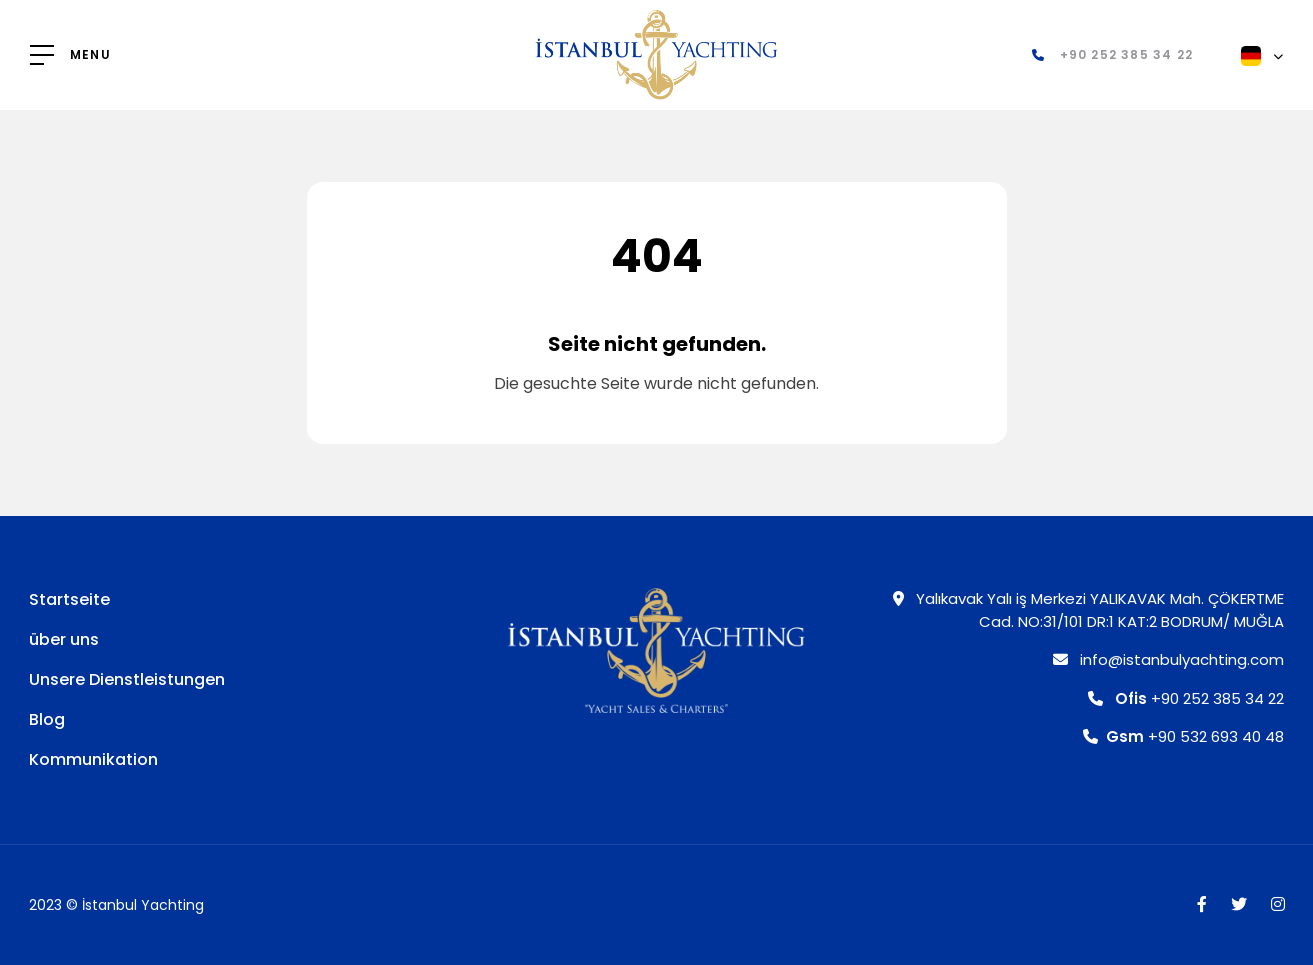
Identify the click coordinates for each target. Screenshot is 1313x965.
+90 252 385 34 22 (1186, 698)
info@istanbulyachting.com (1168, 659)
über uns (64, 639)
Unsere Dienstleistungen (127, 679)
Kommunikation (93, 759)
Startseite (69, 599)
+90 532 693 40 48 (1183, 736)
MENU (90, 55)
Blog (47, 719)
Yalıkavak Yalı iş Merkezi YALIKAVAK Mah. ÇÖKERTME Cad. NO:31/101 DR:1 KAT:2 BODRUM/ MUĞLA (1088, 610)
